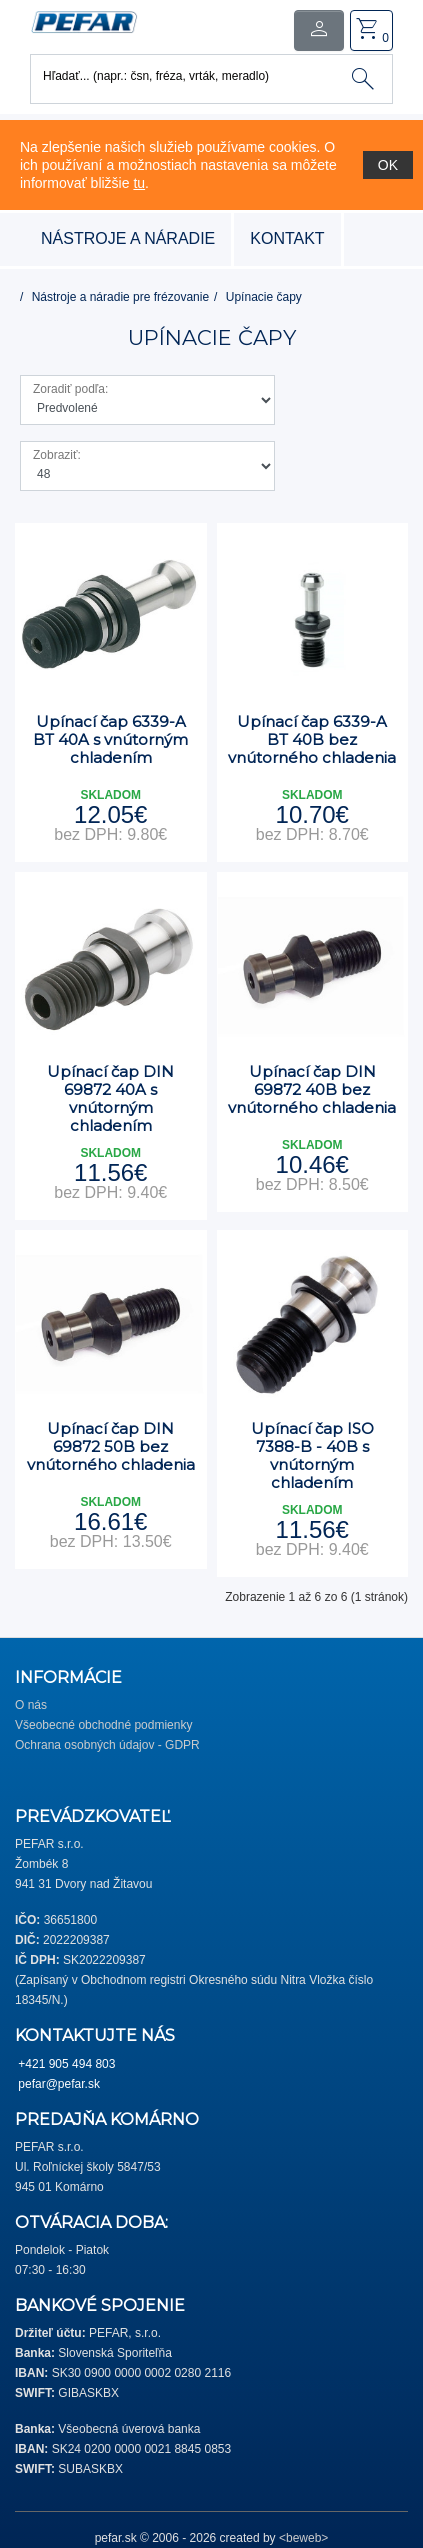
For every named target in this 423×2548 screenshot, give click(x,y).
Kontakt (287, 238)
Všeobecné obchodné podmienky (103, 1725)
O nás (31, 1705)
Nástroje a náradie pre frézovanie (120, 297)
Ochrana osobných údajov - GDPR (107, 1745)
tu (139, 183)
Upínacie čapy (264, 297)
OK (388, 165)
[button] (84, 21)
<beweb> (303, 2538)
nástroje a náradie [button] (128, 238)
